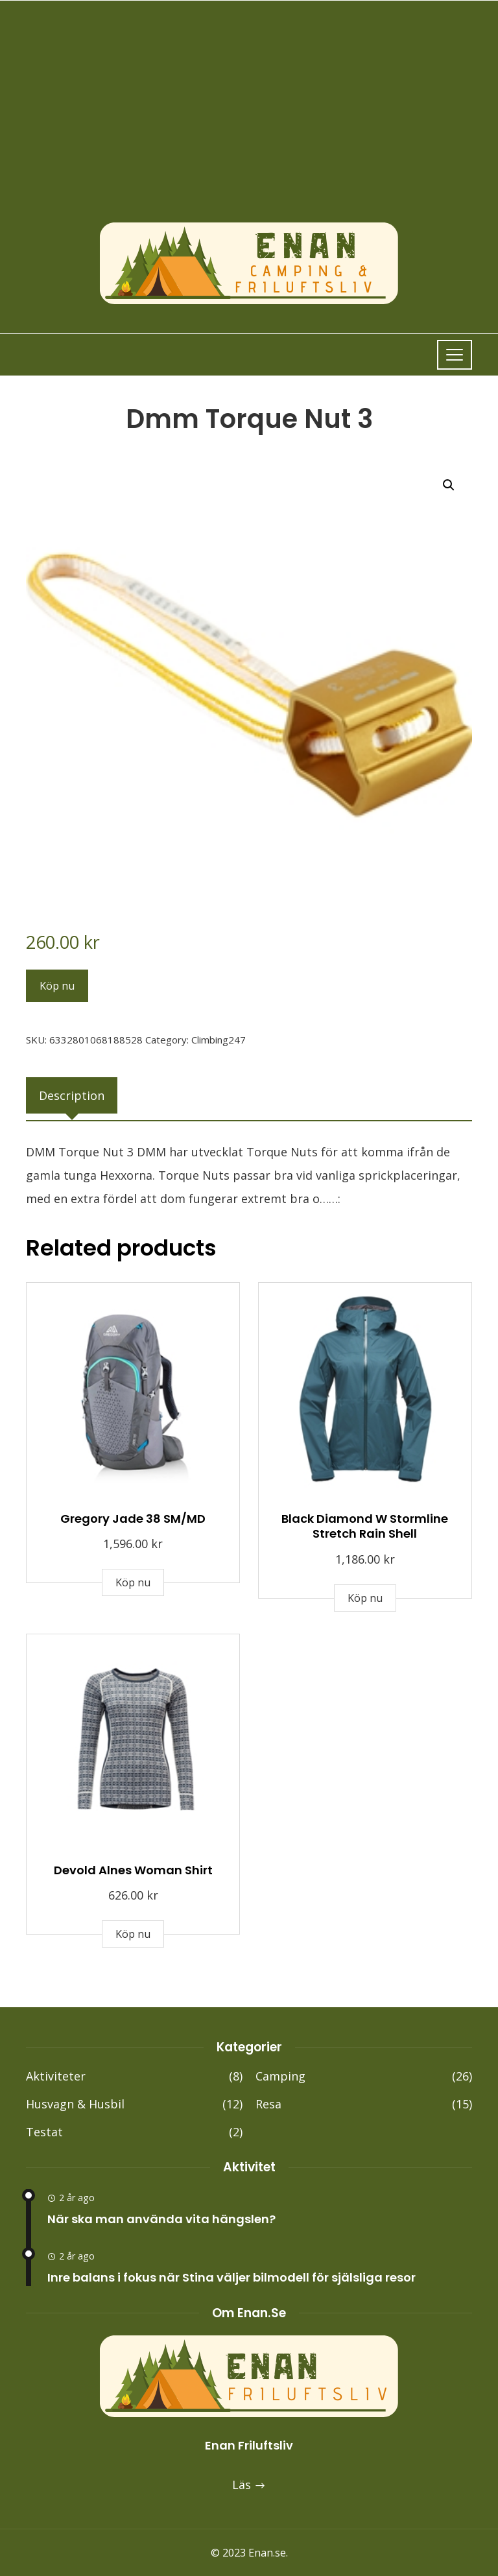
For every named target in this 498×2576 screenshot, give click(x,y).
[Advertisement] (249, 124)
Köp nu (57, 986)
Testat (134, 2132)
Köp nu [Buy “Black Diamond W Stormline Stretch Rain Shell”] (365, 1598)
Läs (249, 2484)
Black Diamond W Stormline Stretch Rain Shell (364, 1526)
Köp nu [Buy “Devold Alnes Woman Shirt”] (132, 1934)
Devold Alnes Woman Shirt (133, 1870)
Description (71, 1095)
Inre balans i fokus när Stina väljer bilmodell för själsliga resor (231, 2277)
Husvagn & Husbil (134, 2104)
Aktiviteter (134, 2076)
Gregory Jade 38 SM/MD (133, 1518)
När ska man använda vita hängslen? (161, 2219)
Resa (363, 2104)
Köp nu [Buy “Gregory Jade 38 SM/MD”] (132, 1582)
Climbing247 (218, 1039)
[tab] (71, 1095)
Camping (363, 2076)
